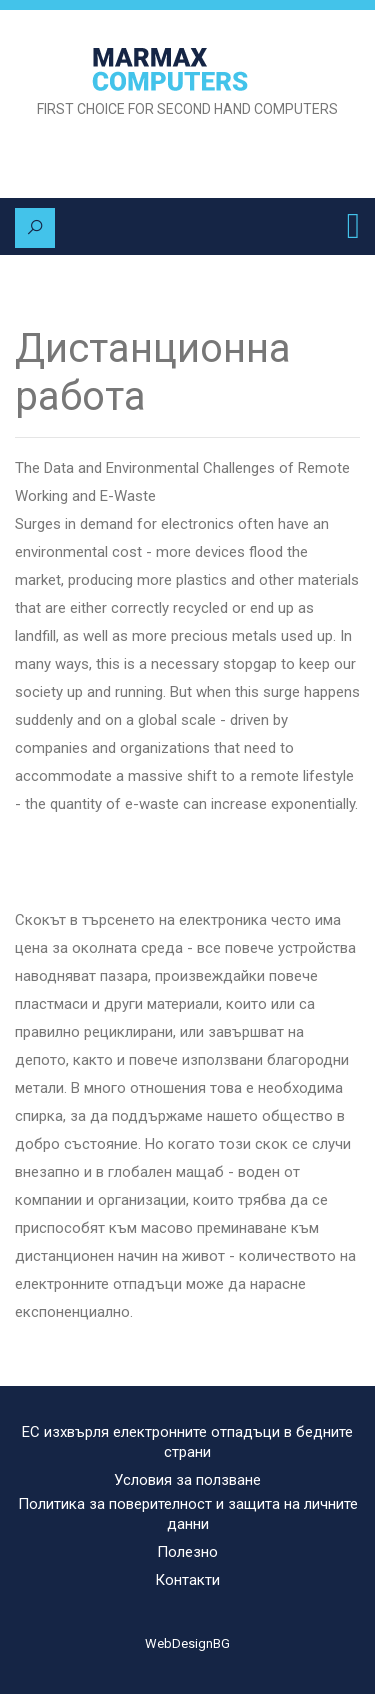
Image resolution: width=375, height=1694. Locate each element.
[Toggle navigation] (353, 226)
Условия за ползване (187, 1480)
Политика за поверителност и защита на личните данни (188, 1514)
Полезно (187, 1552)
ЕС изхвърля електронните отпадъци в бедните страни (187, 1442)
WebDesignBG (187, 1643)
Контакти (187, 1580)
